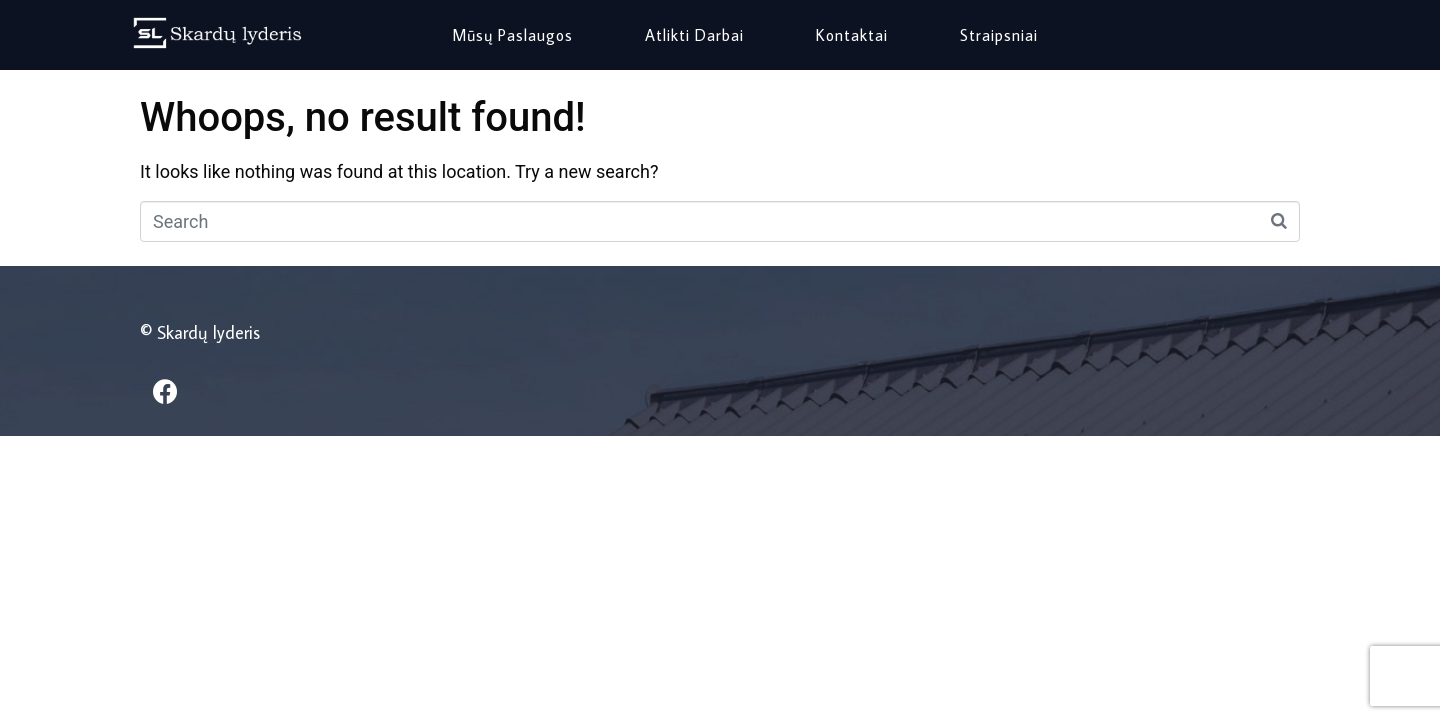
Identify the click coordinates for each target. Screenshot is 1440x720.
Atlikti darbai (694, 35)
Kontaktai (852, 35)
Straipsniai (999, 35)
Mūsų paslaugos (512, 35)
